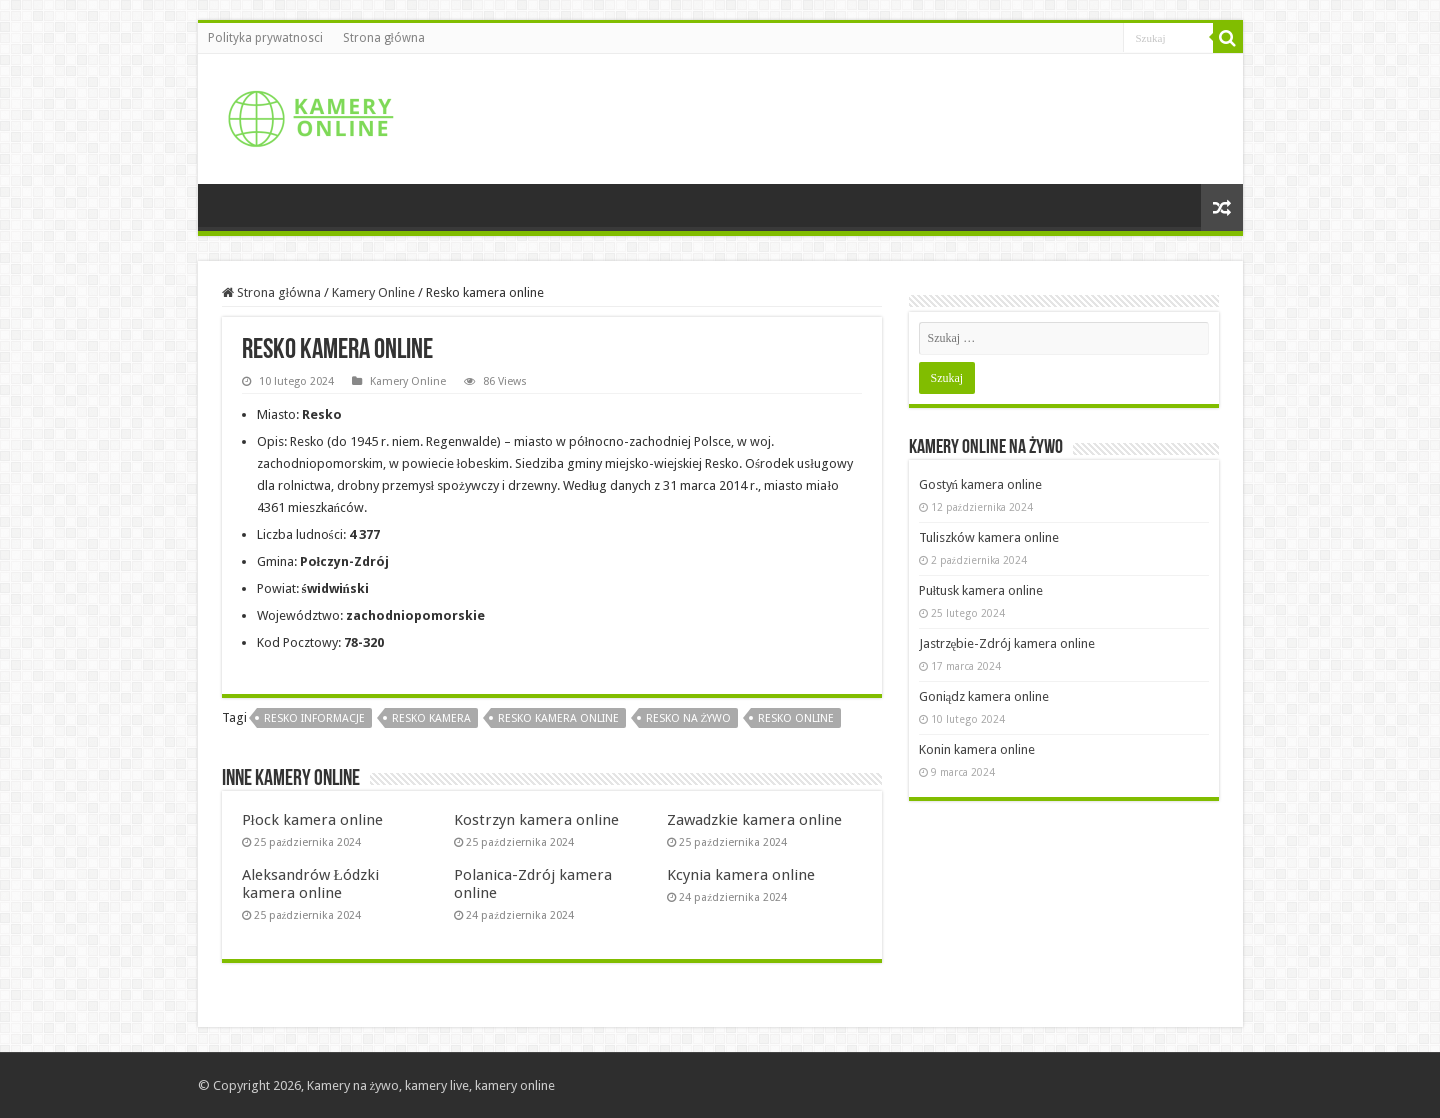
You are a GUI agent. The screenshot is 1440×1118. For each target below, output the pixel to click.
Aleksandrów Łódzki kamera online (310, 884)
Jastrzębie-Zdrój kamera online (1007, 643)
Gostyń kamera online (981, 484)
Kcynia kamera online (741, 875)
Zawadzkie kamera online (754, 820)
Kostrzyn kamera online (536, 820)
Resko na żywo (689, 718)
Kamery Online (373, 292)
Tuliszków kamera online (989, 537)
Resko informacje (314, 718)
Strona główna (384, 38)
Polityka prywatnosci (265, 38)
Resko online (796, 718)
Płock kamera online (312, 820)
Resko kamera (431, 718)
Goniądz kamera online (984, 696)
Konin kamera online (977, 749)
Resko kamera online (558, 718)
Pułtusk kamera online (981, 590)
